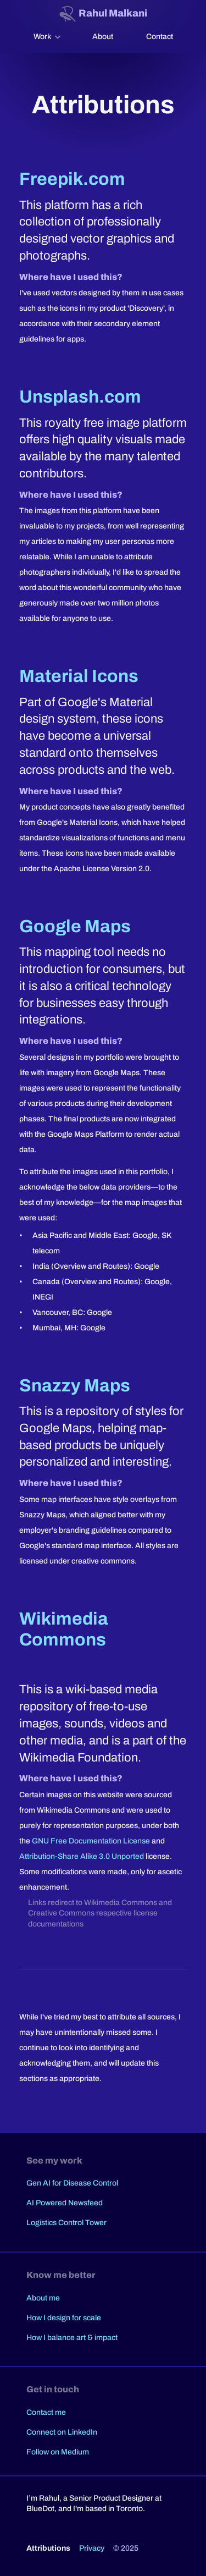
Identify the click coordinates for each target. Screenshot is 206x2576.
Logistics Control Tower (66, 2223)
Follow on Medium (57, 2452)
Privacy (91, 2548)
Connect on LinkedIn (61, 2432)
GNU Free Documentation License (91, 1841)
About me (43, 2298)
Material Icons (78, 676)
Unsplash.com (80, 396)
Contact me (46, 2412)
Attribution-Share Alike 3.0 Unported (81, 1856)
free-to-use (118, 1706)
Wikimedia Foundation (78, 1757)
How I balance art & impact (72, 2337)
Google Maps (75, 926)
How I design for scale (63, 2318)
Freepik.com (72, 179)
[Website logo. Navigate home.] (103, 14)
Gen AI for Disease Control (72, 2183)
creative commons (103, 1561)
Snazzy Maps (74, 1385)
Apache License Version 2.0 (101, 869)
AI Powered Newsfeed (64, 2203)
